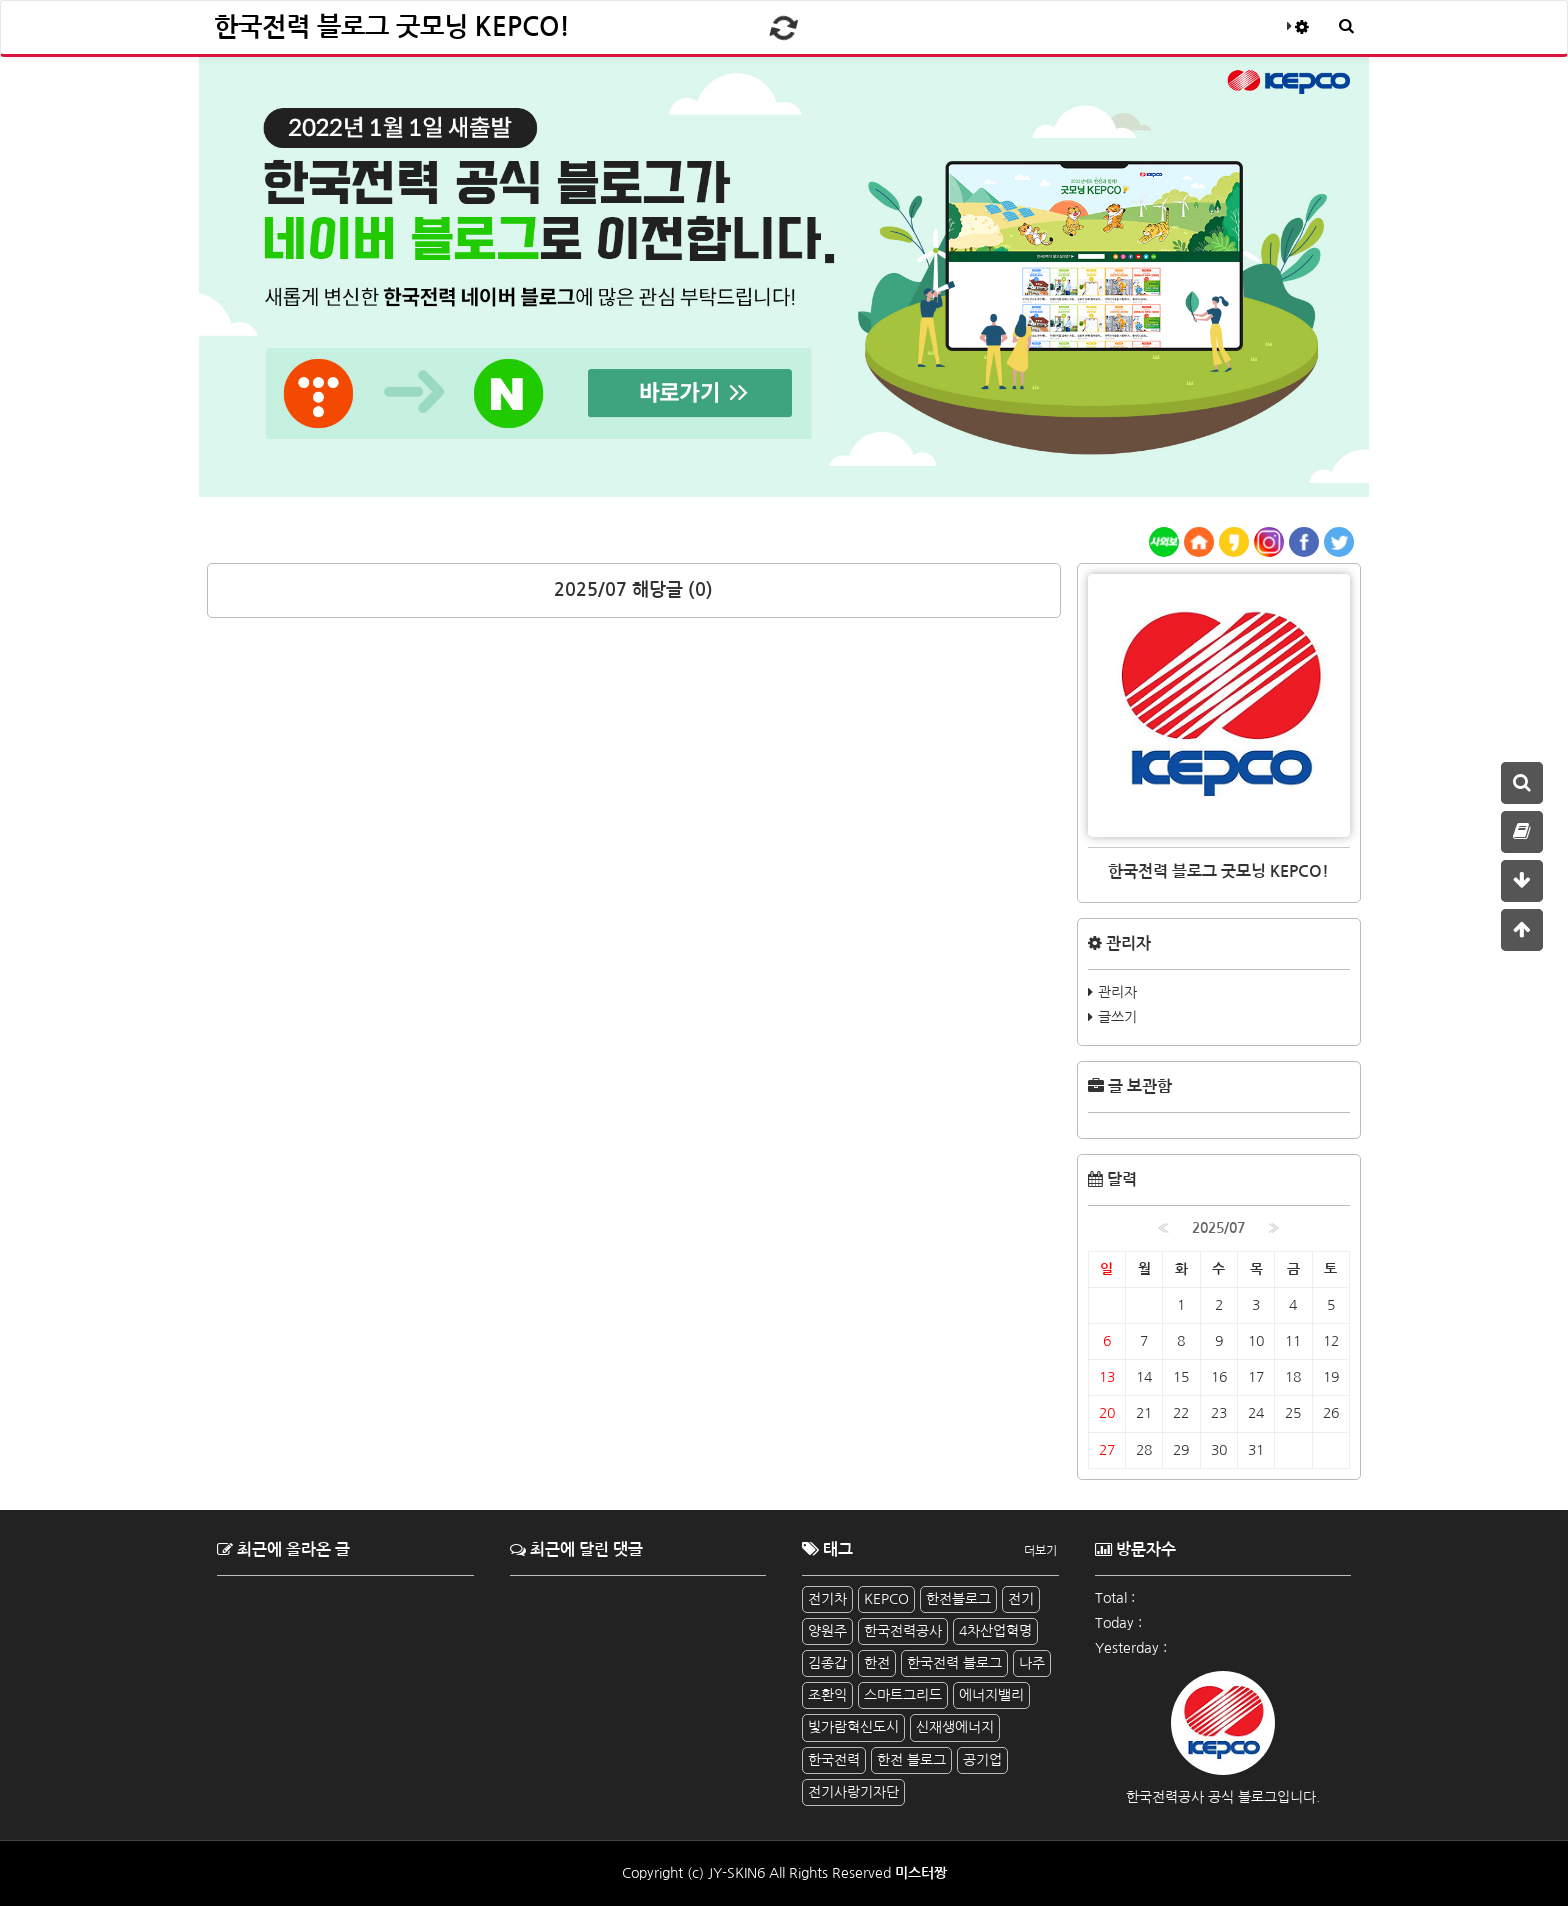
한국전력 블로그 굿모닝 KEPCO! (392, 27)
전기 (1021, 1599)
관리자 (1117, 992)
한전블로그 (958, 1599)
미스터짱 (921, 1873)
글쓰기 (1117, 1017)
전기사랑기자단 (853, 1792)
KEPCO (886, 1599)
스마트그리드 (903, 1695)
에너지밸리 (991, 1695)
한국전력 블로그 (954, 1663)
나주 (1032, 1663)
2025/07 (1218, 1228)
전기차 (827, 1599)
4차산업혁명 (995, 1631)
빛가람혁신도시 (853, 1727)
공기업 (982, 1760)
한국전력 (834, 1760)
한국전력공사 (903, 1631)
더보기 (1040, 1551)
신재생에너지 (955, 1727)
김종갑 (827, 1663)
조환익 (827, 1695)
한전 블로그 (911, 1760)
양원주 (827, 1631)
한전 (877, 1663)
